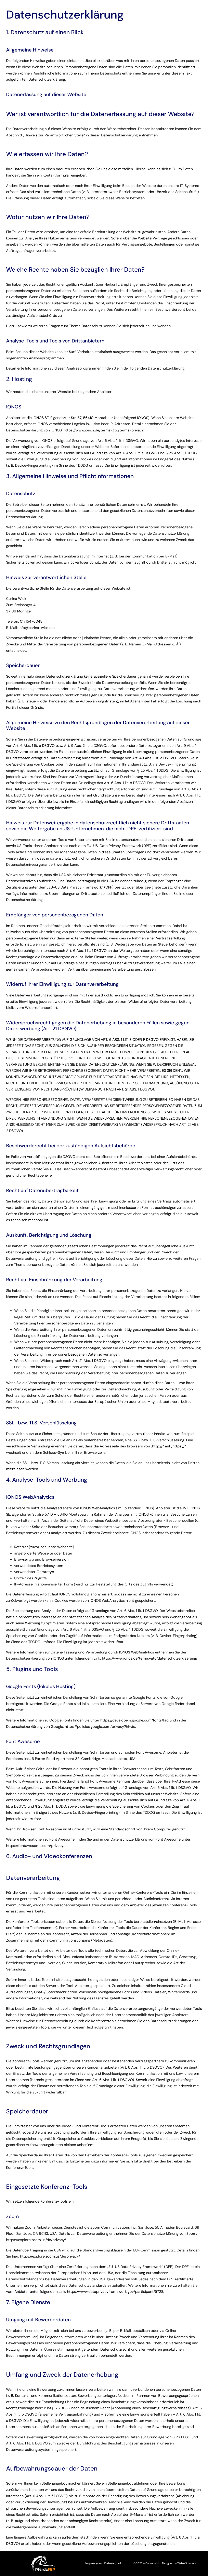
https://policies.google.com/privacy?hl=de (100, 1726)
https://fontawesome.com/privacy (34, 1845)
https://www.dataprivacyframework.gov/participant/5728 (115, 2291)
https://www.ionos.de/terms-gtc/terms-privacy (104, 430)
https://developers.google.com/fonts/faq (134, 1720)
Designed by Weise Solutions (179, 2563)
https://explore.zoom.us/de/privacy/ (36, 2239)
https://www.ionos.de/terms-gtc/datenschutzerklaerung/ (149, 1658)
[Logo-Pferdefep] (43, 2557)
